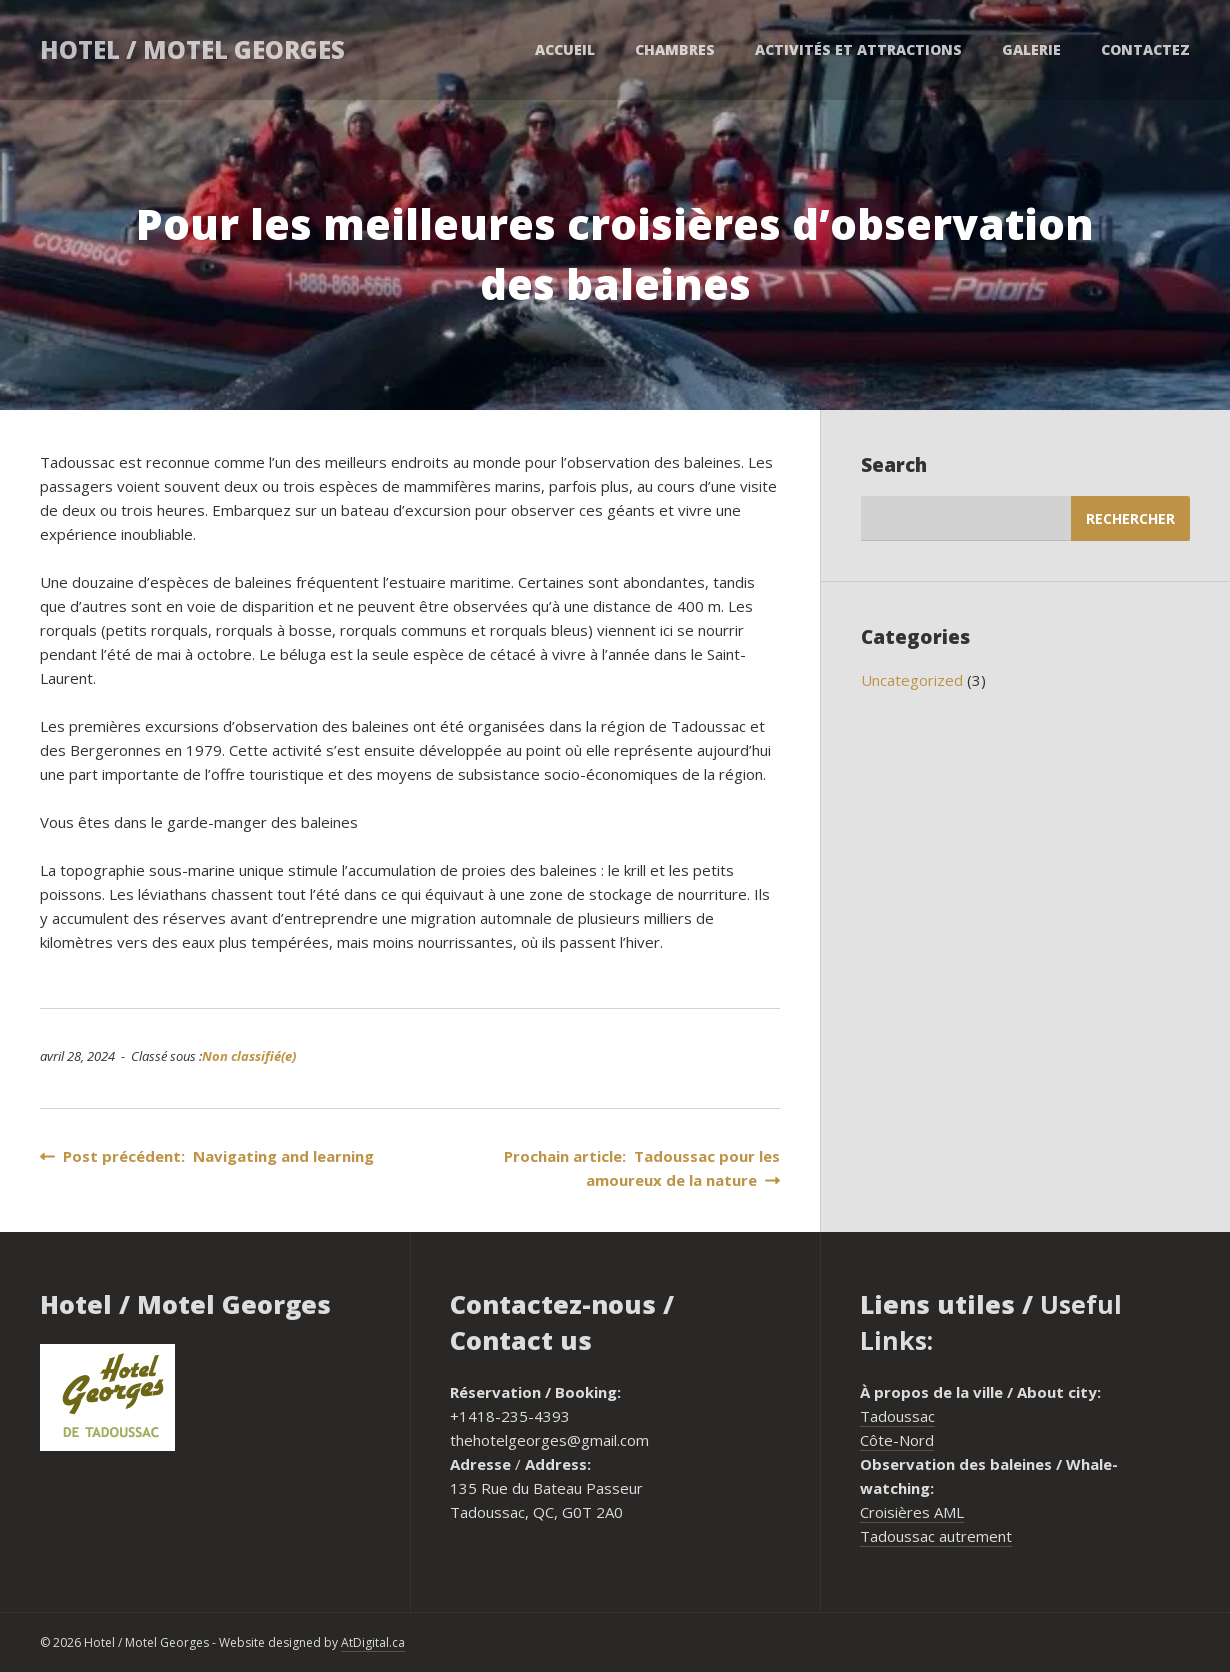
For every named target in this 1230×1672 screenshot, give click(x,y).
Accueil (565, 49)
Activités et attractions (858, 49)
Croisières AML (912, 1512)
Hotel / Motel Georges (192, 49)
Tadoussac (897, 1416)
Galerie (1031, 49)
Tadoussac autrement (936, 1536)
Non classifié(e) (249, 1056)
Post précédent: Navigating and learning (207, 1156)
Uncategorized (912, 680)
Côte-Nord (897, 1440)
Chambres (675, 49)
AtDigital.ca (373, 1642)
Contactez (1145, 49)
